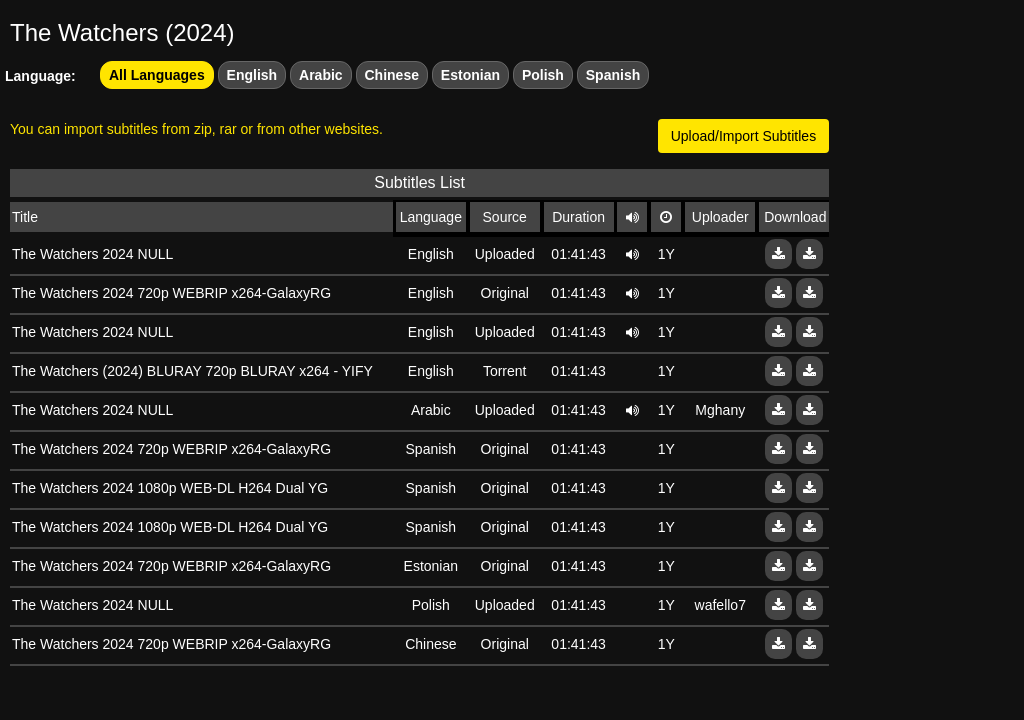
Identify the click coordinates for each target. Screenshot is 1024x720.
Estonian (470, 75)
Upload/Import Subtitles (744, 136)
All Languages (157, 75)
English (252, 75)
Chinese (392, 75)
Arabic (321, 75)
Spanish (613, 75)
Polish (543, 75)
